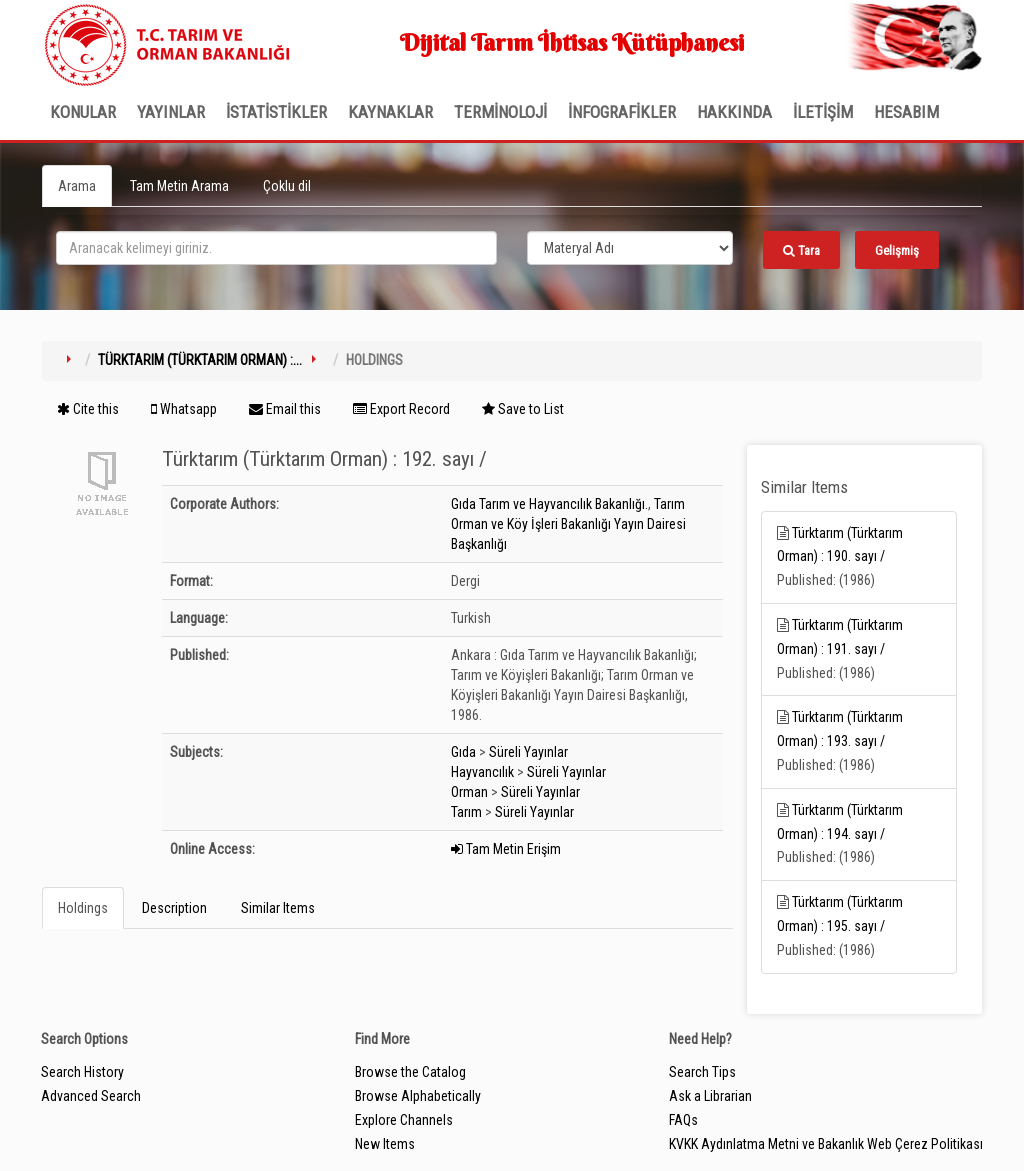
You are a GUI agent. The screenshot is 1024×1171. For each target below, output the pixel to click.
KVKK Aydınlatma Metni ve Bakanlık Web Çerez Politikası (826, 1144)
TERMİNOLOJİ (500, 112)
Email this (285, 409)
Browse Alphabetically (418, 1096)
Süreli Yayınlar (528, 752)
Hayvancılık (482, 772)
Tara (801, 250)
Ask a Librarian (710, 1096)
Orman (469, 792)
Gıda (463, 752)
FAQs (683, 1120)
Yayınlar (171, 112)
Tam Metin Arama (179, 186)
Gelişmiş (897, 250)
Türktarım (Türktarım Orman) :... (200, 360)
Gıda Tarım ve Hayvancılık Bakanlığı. (549, 504)
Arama (77, 186)
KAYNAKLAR (390, 112)
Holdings (83, 908)
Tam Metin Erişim (506, 849)
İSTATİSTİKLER (276, 112)
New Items (385, 1144)
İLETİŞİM (823, 112)
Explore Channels (404, 1120)
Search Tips (702, 1072)
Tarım (466, 812)
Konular (83, 112)
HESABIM (906, 112)
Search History (82, 1072)
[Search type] (630, 248)
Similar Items (278, 908)
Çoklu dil (287, 186)
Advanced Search (91, 1096)
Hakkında (734, 112)
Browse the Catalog (410, 1072)
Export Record (401, 409)
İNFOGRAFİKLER (622, 112)
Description (174, 908)
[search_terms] (276, 248)
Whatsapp (184, 409)
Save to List (523, 409)
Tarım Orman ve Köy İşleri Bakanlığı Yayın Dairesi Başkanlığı (568, 524)
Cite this (88, 409)
